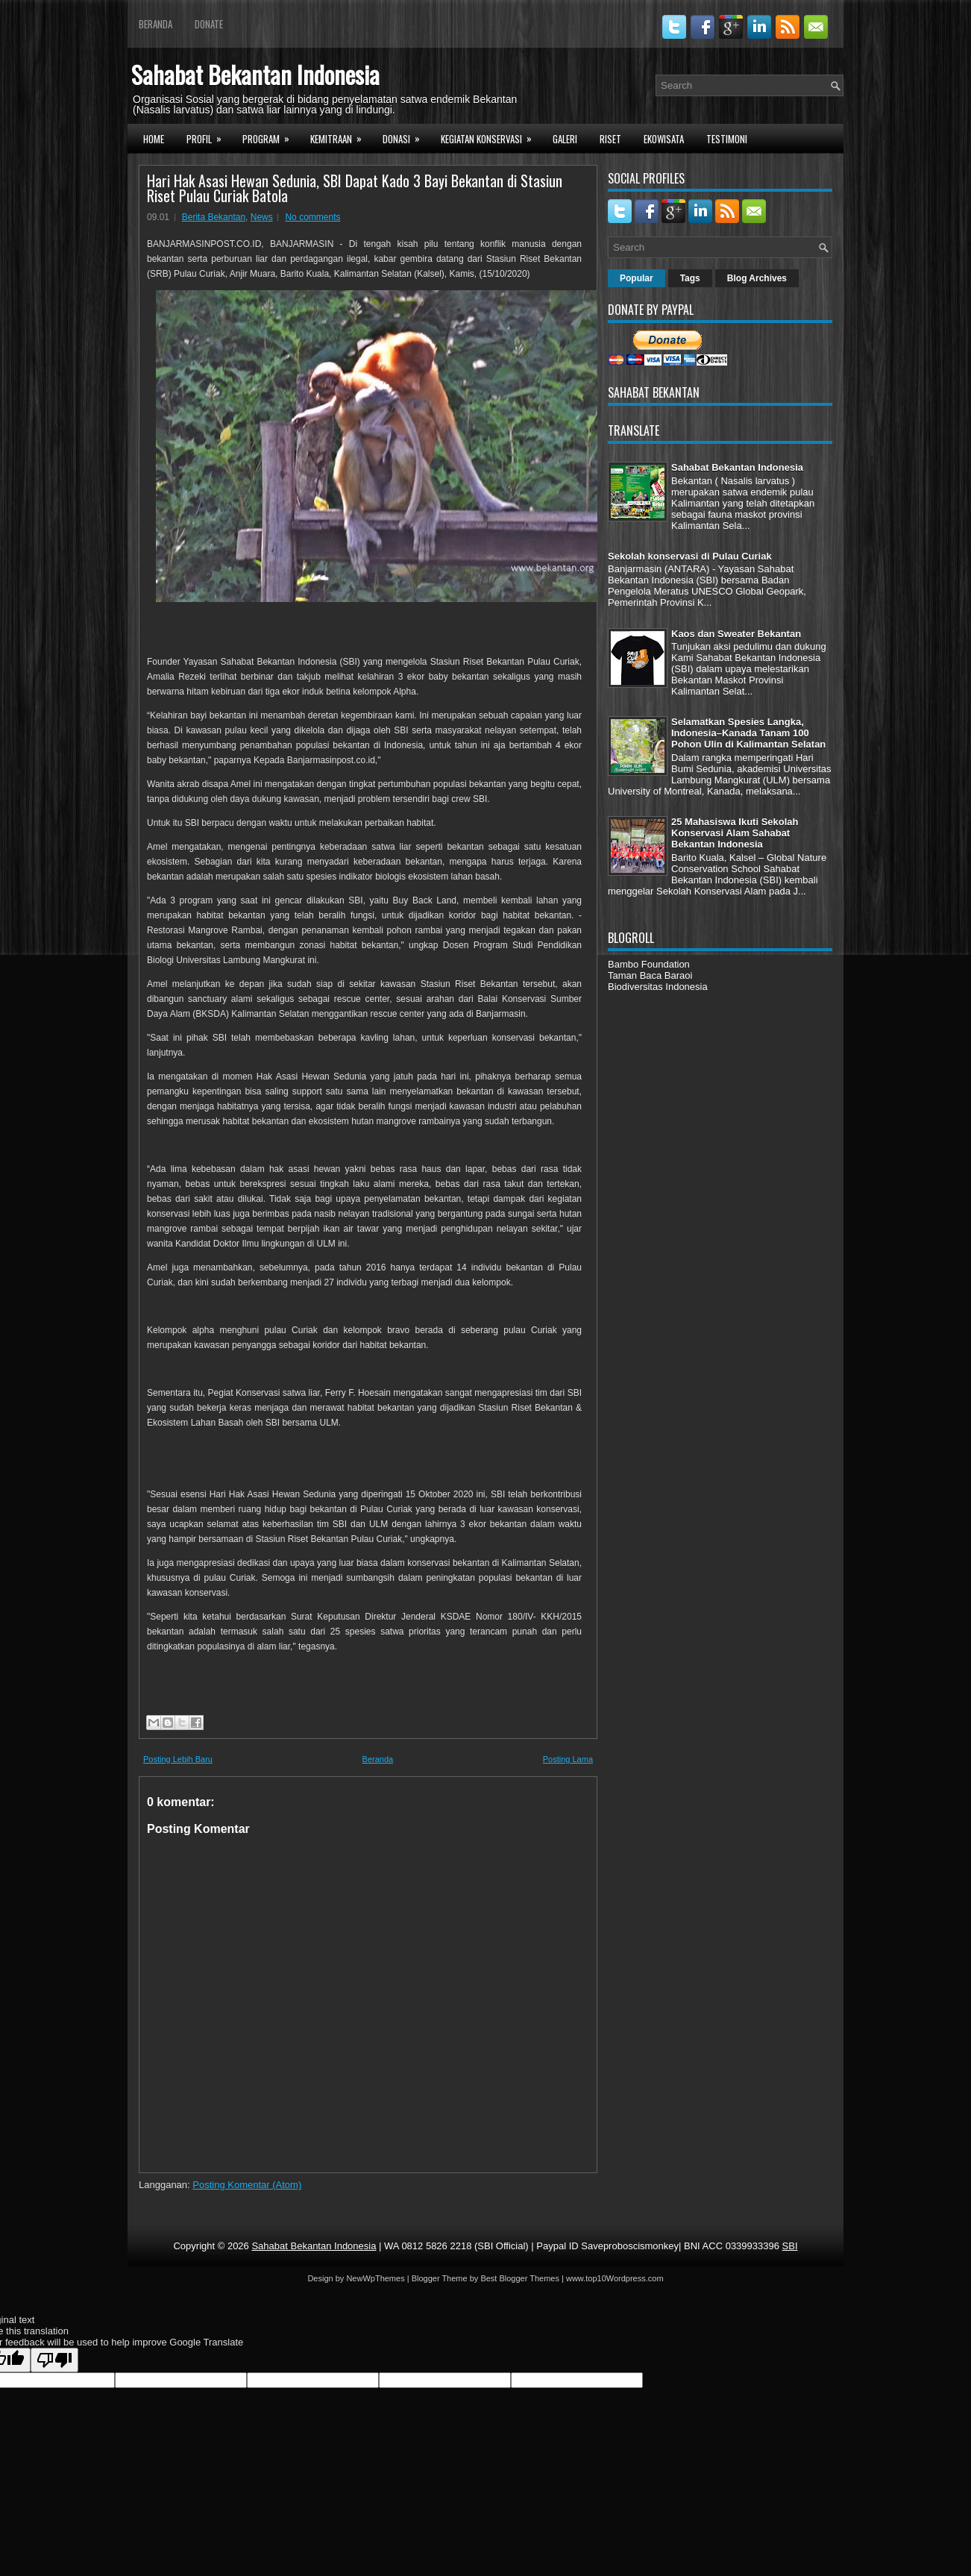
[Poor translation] (54, 2360)
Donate (209, 23)
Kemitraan (340, 137)
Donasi (406, 137)
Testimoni (726, 138)
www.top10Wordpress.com (615, 2278)
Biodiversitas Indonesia (658, 986)
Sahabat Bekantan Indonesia (255, 74)
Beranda (155, 23)
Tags (690, 278)
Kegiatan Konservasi (491, 137)
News (262, 217)
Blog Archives (757, 278)
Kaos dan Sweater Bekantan (736, 633)
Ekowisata (664, 138)
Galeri (565, 138)
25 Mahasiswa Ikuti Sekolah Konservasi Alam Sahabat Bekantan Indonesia (735, 833)
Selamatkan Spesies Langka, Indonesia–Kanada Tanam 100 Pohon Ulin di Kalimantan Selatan (748, 733)
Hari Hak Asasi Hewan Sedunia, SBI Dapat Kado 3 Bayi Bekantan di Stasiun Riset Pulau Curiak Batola (354, 188)
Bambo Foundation (649, 964)
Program (270, 137)
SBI (790, 2245)
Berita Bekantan (213, 217)
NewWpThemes (375, 2278)
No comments (312, 217)
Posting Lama (568, 1759)
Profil (208, 137)
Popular (636, 278)
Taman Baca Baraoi (650, 975)
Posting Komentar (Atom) (246, 2184)
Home (153, 138)
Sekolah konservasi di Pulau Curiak (690, 556)
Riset (610, 138)
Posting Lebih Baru (178, 1759)
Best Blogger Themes (519, 2278)
